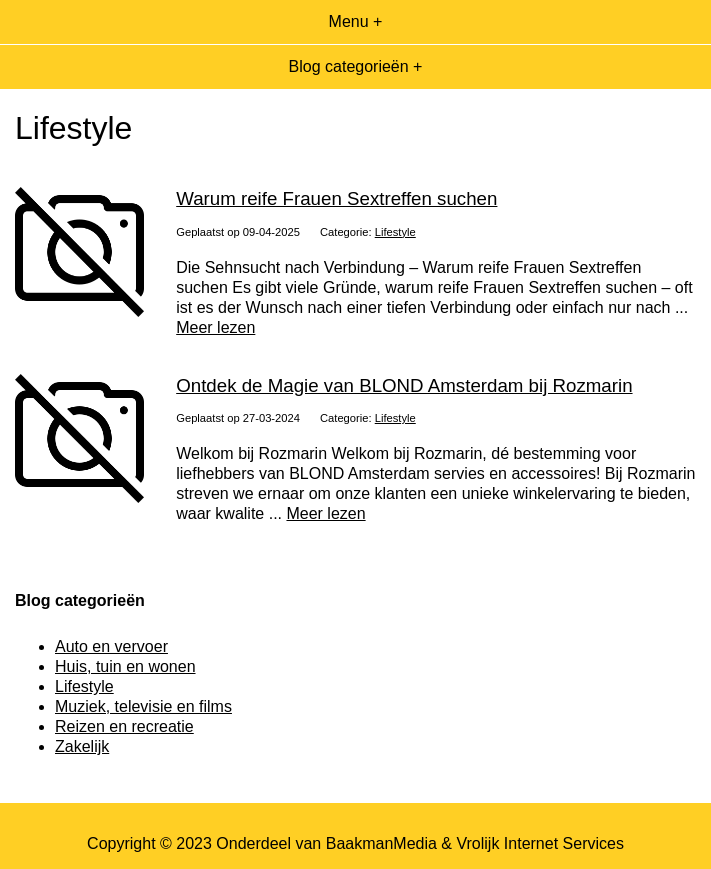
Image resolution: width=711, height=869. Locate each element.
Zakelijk (82, 746)
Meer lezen (215, 327)
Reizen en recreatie (124, 726)
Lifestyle (395, 232)
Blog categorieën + (356, 66)
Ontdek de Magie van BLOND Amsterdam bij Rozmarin (404, 385)
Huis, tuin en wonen (125, 666)
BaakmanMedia (381, 843)
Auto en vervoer (111, 646)
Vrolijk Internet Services (539, 843)
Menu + (356, 21)
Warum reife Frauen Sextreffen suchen (336, 198)
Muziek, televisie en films (143, 706)
